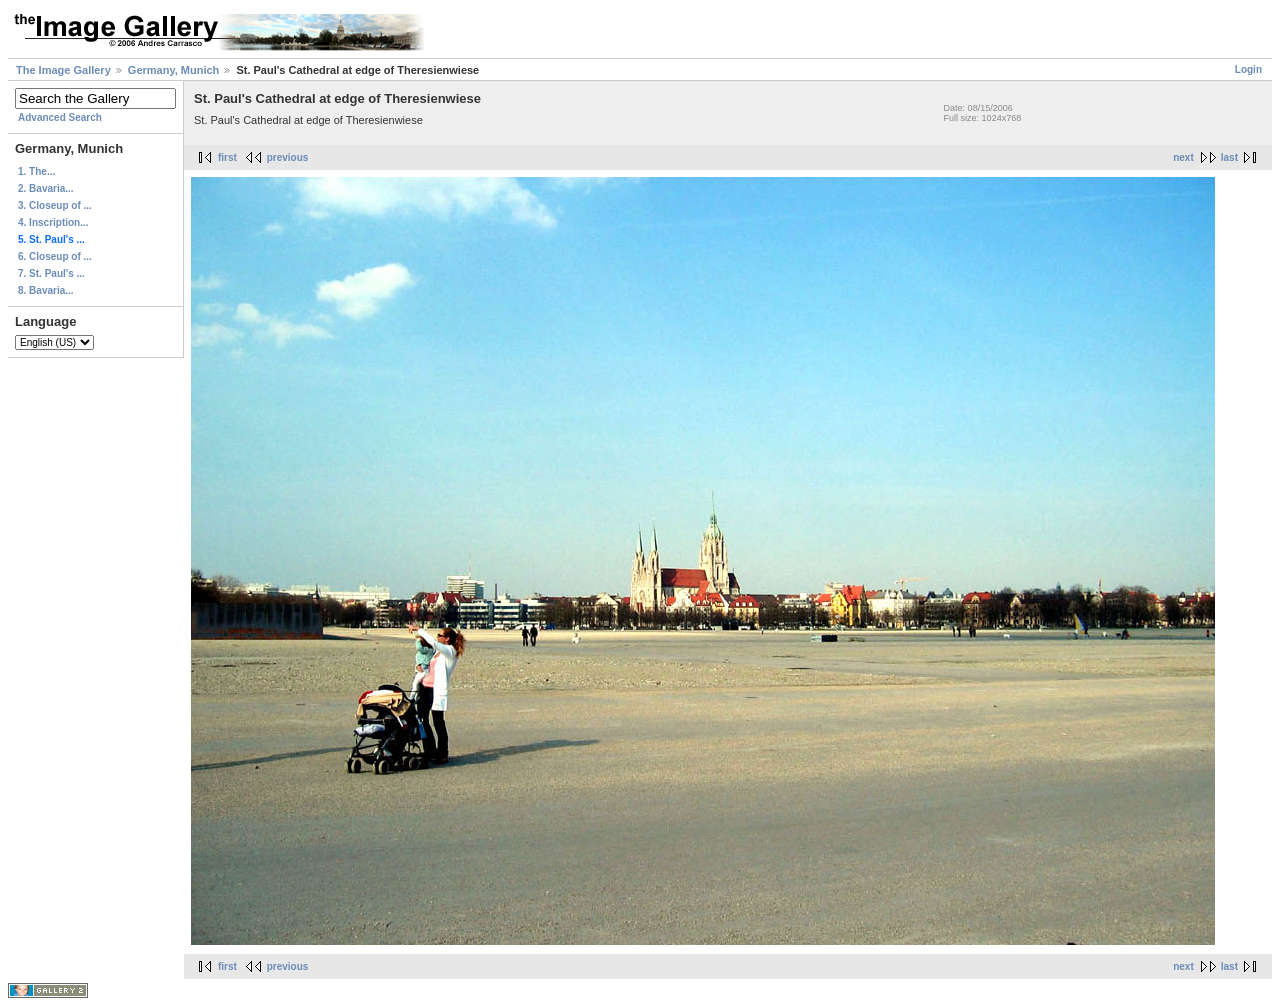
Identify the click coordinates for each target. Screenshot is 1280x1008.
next (1183, 157)
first (227, 157)
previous (288, 157)
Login (1248, 69)
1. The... (36, 171)
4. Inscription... (53, 222)
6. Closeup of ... (55, 256)
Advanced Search (60, 117)
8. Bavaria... (46, 290)
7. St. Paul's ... (51, 273)
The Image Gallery (63, 70)
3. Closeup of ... (55, 205)
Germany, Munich (173, 70)
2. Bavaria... (46, 188)
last (1229, 157)
